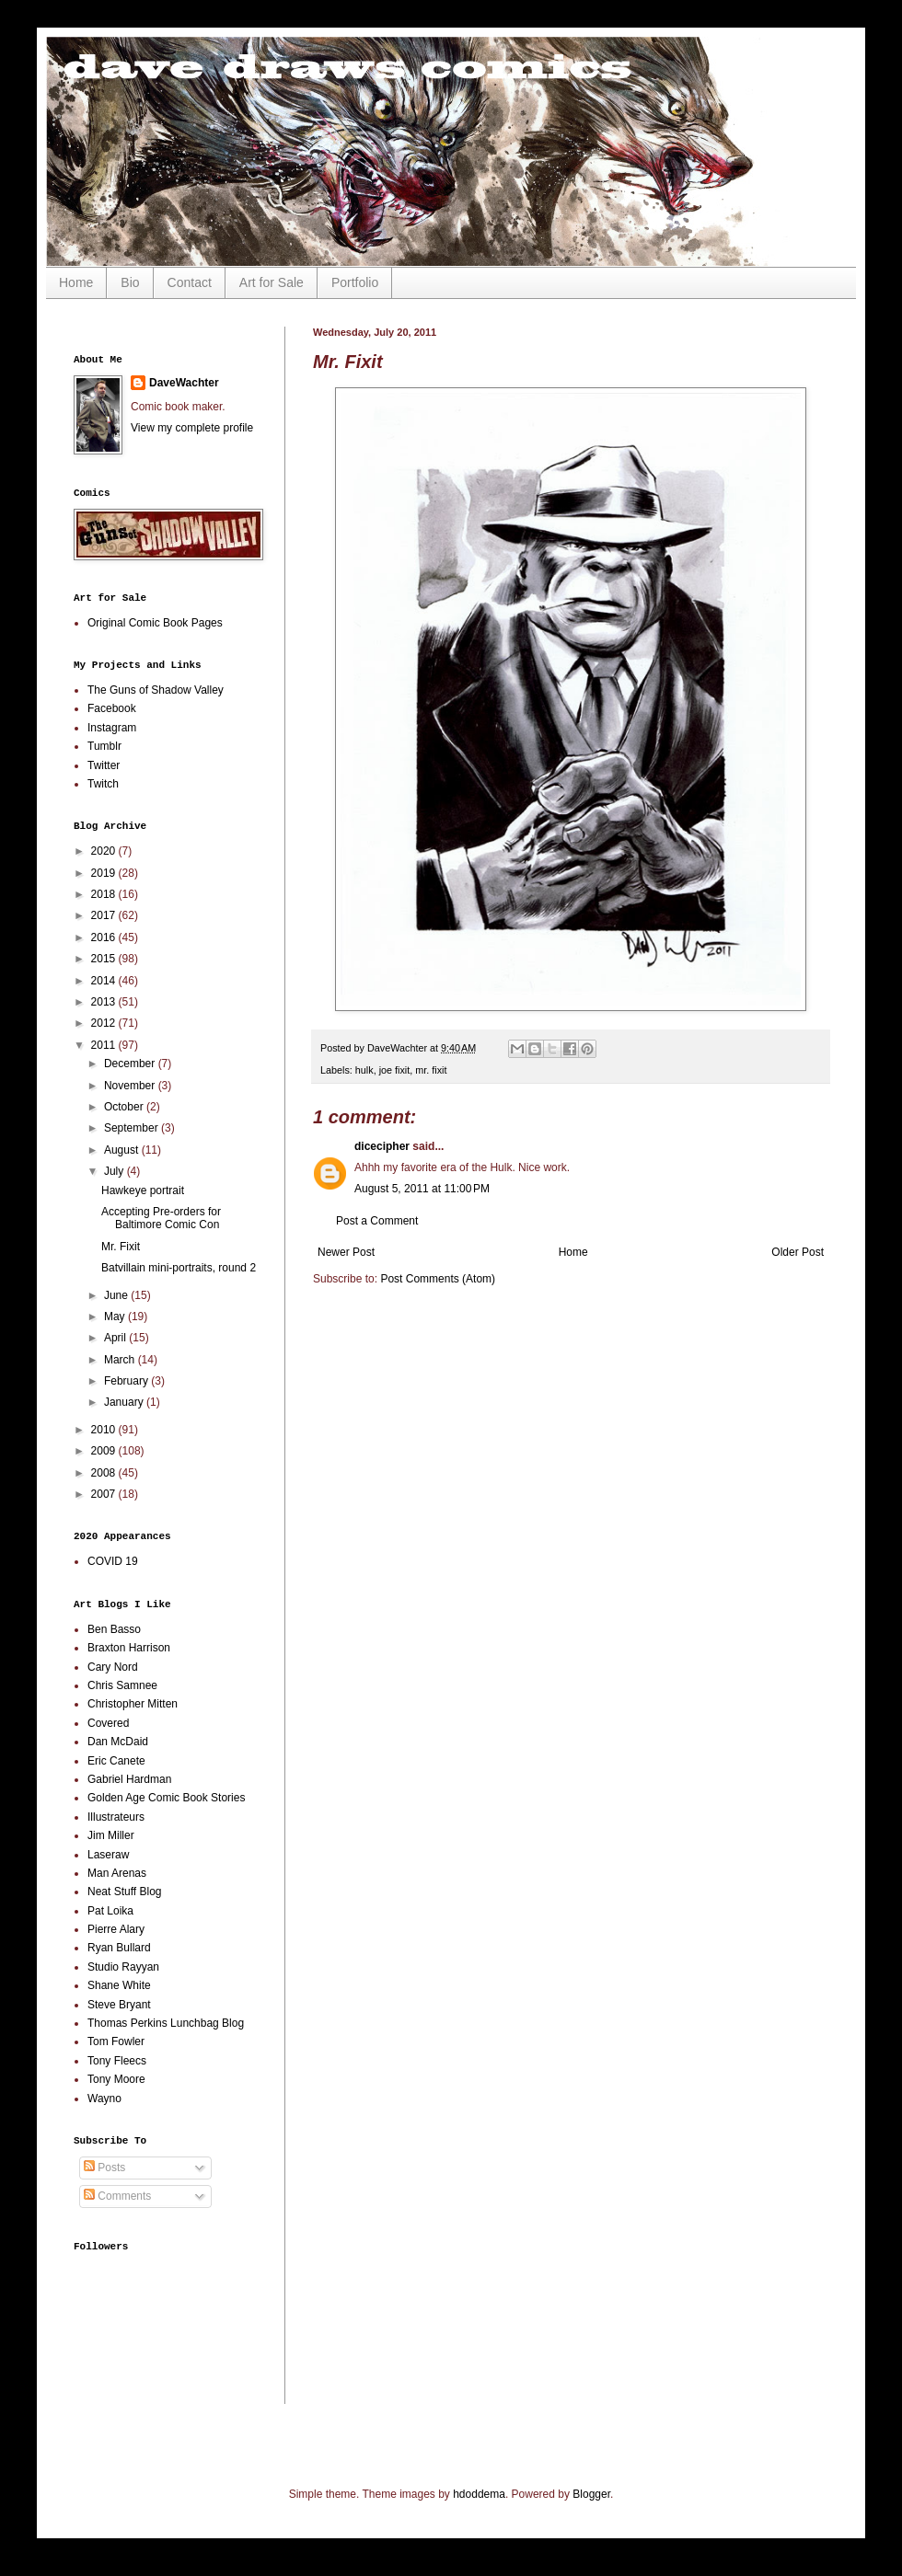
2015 (105, 958)
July (115, 1171)
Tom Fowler (116, 2041)
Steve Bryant (119, 2004)
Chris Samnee (122, 1685)
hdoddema (479, 2494)
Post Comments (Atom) (437, 1278)
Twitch (103, 783)
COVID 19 (112, 1561)
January (125, 1402)
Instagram (111, 727)
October (125, 1106)
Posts (104, 2167)
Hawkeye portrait (142, 1190)
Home (76, 282)
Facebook (111, 708)
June (117, 1295)
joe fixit (395, 1069)
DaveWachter (184, 382)
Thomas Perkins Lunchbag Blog (165, 2023)
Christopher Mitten (132, 1703)
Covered (108, 1723)
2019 (105, 873)
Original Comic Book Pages (155, 622)
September (132, 1127)
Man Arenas (116, 1873)
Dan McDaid (117, 1741)
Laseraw (108, 1854)
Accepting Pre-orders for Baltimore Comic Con (161, 1218)
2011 (105, 1045)
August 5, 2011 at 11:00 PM (422, 1188)
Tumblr (104, 746)
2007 (105, 1494)
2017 (105, 915)
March (121, 1359)
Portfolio (354, 282)
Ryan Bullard (119, 1947)
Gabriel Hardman (129, 1779)
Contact (190, 282)
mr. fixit (430, 1069)
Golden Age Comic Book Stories (166, 1797)
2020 (105, 851)
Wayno (104, 2098)
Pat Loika (110, 1910)
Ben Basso (114, 1629)
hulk (364, 1069)
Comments (117, 2196)
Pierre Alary (116, 1929)
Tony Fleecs (116, 2060)
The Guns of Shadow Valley (155, 690)
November (131, 1085)
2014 (105, 980)
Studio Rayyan (123, 1967)
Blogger (591, 2494)
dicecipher (382, 1146)
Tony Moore (116, 2079)
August (123, 1150)
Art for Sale (271, 282)
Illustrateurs (116, 1817)
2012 (105, 1023)
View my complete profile (192, 427)
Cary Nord (112, 1667)
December (131, 1063)
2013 (105, 1001)
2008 (105, 1472)
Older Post (797, 1252)
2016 (105, 937)
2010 (105, 1429)
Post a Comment (377, 1220)
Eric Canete (116, 1760)
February (127, 1380)
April (116, 1337)
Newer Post (346, 1252)
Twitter (103, 765)
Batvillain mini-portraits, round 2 (178, 1267)
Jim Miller (110, 1835)
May (116, 1316)
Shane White (119, 1985)
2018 (105, 894)
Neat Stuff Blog (124, 1891)
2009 (105, 1450)
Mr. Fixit (120, 1246)
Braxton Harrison (128, 1647)
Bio (130, 282)
